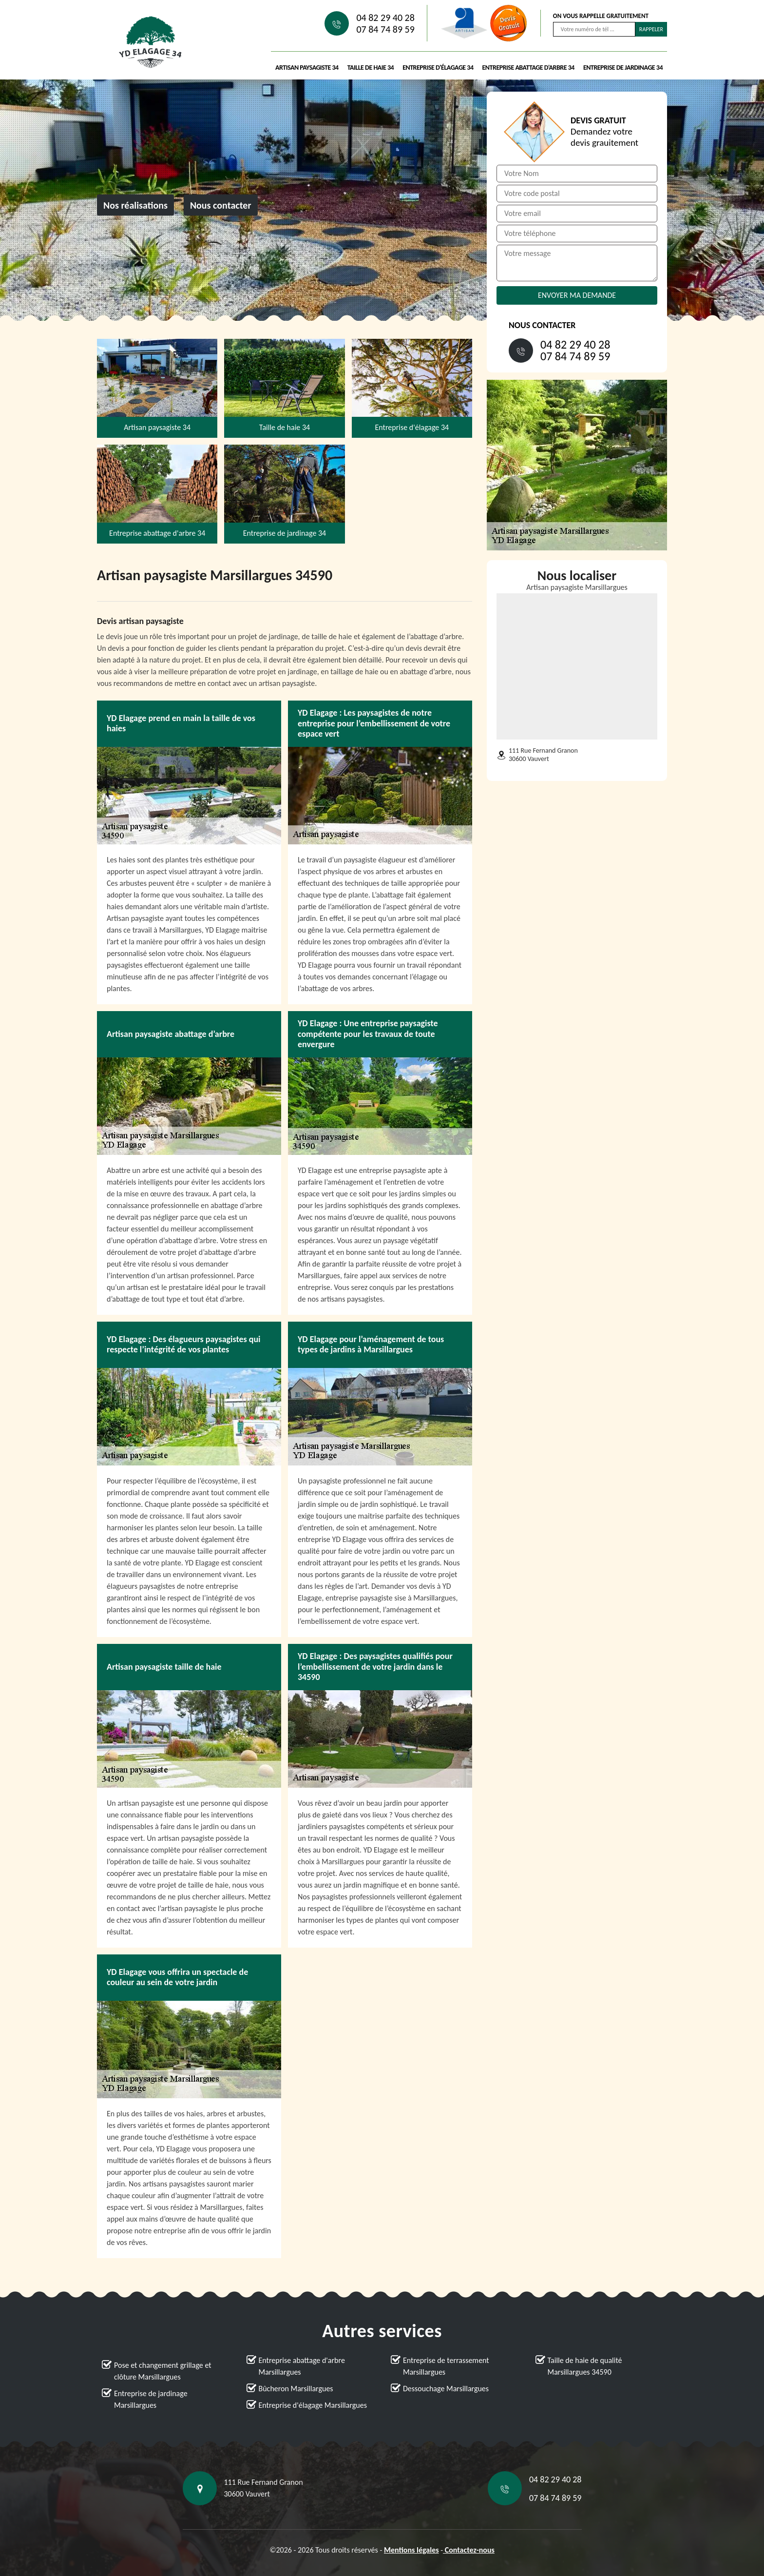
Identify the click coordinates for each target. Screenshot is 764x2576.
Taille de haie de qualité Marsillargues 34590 (585, 2366)
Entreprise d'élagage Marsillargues (313, 2405)
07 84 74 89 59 (385, 29)
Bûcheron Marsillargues (296, 2388)
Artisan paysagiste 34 (307, 67)
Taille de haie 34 (370, 67)
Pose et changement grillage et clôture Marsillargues (162, 2371)
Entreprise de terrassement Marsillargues (446, 2366)
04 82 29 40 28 (385, 17)
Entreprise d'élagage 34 (437, 67)
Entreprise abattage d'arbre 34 (528, 67)
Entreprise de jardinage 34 (623, 67)
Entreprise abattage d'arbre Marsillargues (302, 2366)
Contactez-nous (469, 2550)
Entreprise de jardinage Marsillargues (151, 2399)
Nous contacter (220, 205)
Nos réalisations (135, 205)
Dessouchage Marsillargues (446, 2388)
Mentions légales (411, 2550)
